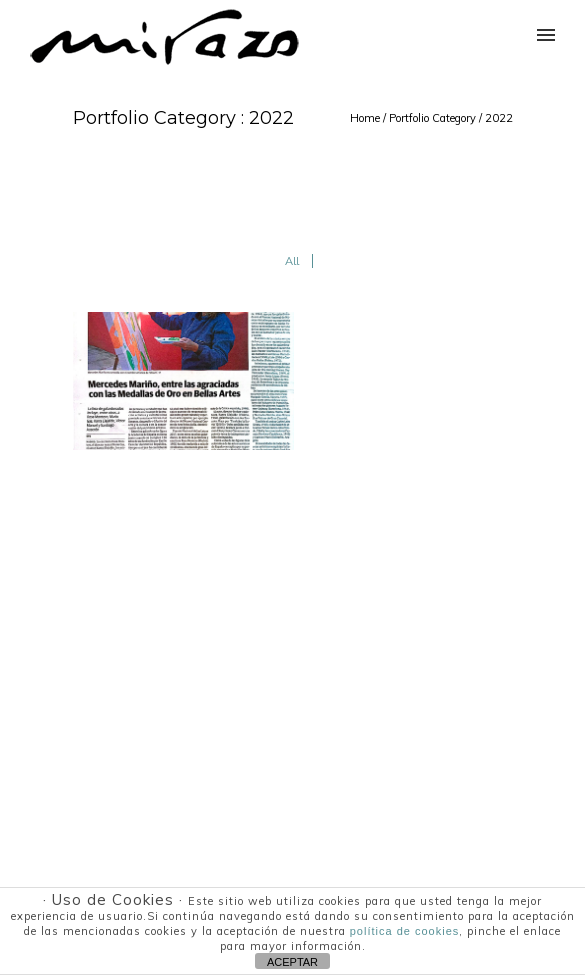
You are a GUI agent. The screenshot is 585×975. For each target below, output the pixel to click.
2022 (499, 118)
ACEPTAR (292, 962)
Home (365, 118)
